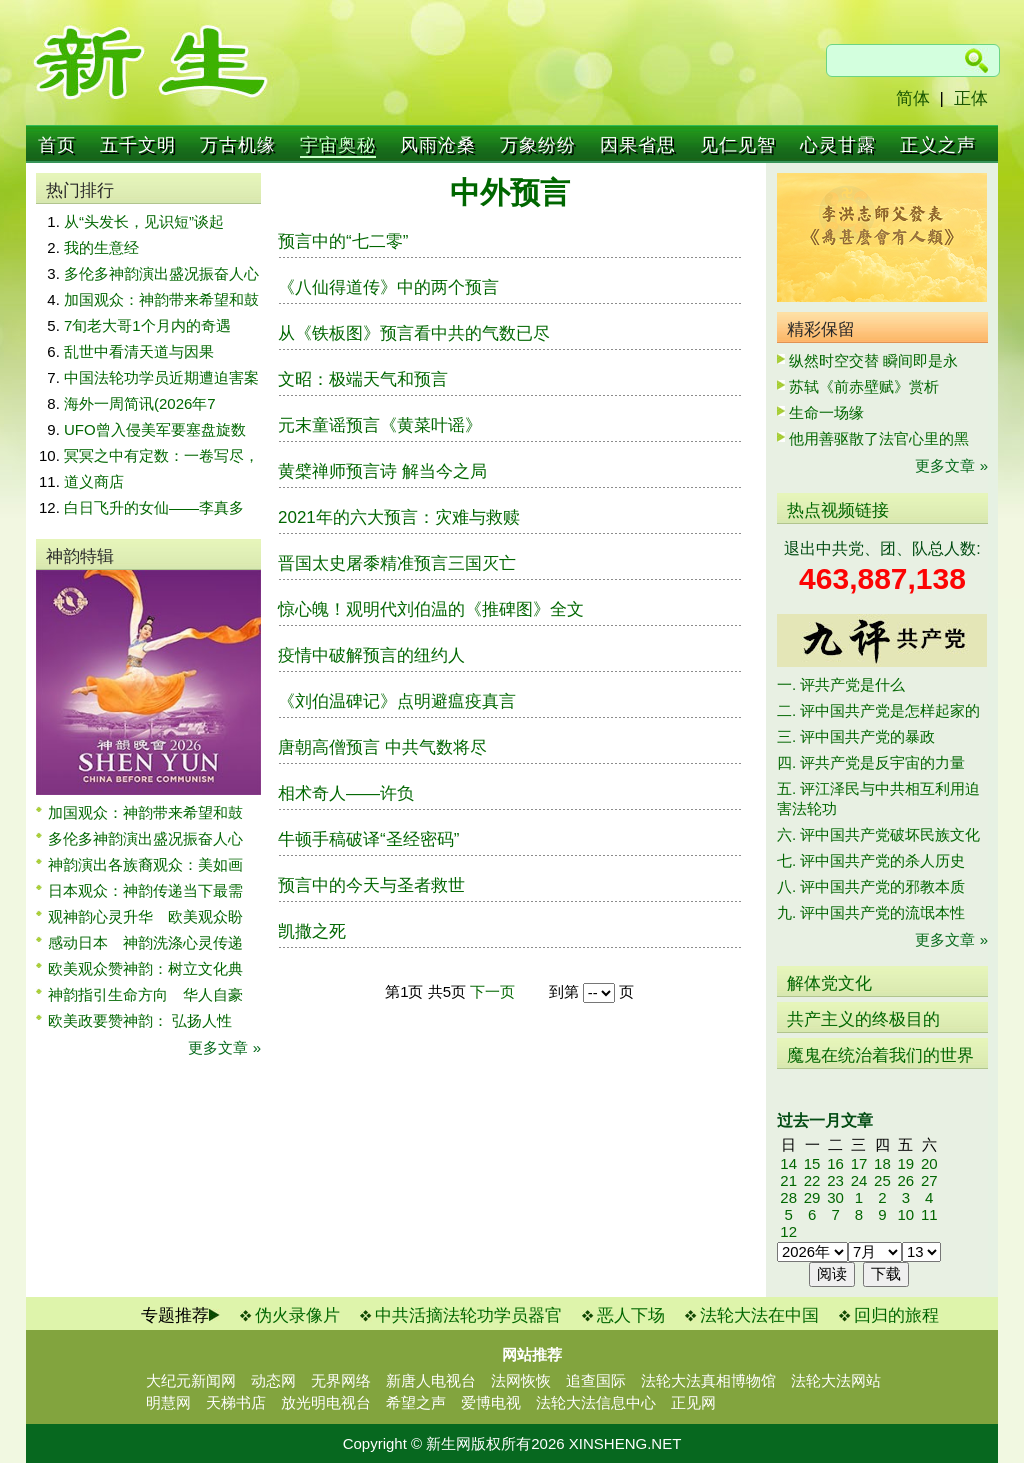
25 (882, 1180)
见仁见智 (738, 145)
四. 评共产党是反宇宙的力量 (871, 762)
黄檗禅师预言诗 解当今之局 (382, 471)
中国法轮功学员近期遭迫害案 (161, 377)
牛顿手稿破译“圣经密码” (368, 839)
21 (788, 1180)
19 (905, 1163)
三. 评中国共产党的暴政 (856, 736)
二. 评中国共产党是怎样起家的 (878, 710)
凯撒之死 (312, 931)
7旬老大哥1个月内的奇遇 (147, 325)
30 (835, 1197)
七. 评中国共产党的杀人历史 (871, 860)
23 (835, 1180)
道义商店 (94, 481)
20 (929, 1163)
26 (905, 1180)
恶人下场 (631, 1315)
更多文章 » (224, 1047)
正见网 (693, 1402)
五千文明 (138, 145)
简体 (913, 98)
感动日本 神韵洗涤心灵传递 (145, 942)
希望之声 (416, 1402)
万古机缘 (238, 145)
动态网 (273, 1380)
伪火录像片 (297, 1315)
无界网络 (341, 1380)
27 (929, 1180)
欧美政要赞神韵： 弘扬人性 (140, 1020)
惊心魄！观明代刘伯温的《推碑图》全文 (431, 609)
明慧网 (168, 1402)
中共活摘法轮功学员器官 (468, 1315)
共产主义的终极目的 (863, 1019)
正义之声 (938, 145)
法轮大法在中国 (759, 1315)
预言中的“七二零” (343, 241)
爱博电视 (491, 1402)
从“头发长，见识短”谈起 (144, 221)
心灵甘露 (838, 145)
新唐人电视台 (431, 1380)
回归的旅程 (896, 1315)
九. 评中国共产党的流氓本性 (871, 912)
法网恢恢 (521, 1380)
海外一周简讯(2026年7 (140, 403)
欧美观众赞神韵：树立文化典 (145, 968)
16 (835, 1163)
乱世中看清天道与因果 (139, 351)
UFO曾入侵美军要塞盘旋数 (155, 429)
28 (788, 1197)
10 (905, 1214)
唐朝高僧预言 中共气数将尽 (382, 747)
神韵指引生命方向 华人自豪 (145, 994)
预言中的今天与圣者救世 (371, 885)
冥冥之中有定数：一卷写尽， (161, 455)
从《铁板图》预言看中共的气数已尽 (414, 333)
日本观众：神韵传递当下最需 (145, 890)
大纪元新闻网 (191, 1380)
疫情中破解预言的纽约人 (371, 655)
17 (859, 1163)
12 (788, 1231)
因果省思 (638, 145)
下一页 (492, 991)
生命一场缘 (826, 412)
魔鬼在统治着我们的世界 (880, 1055)
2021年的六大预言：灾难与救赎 (399, 517)
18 (882, 1163)
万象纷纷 (538, 145)
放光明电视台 (326, 1402)
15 (812, 1163)
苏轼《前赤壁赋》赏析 (864, 386)
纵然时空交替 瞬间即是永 (873, 360)
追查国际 (596, 1380)
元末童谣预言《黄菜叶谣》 (380, 425)
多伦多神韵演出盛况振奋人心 (161, 273)
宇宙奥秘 (338, 145)
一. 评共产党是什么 (841, 684)
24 (859, 1180)
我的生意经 (101, 247)
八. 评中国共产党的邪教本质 (871, 886)
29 (812, 1197)
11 (929, 1214)
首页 (57, 145)
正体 (971, 98)
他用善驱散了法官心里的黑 (879, 438)
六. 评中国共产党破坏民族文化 (878, 834)
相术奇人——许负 (346, 793)
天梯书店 (236, 1402)
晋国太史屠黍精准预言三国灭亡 (397, 563)
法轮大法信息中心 (596, 1402)
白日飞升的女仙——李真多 (154, 507)
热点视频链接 (838, 510)
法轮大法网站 (836, 1380)
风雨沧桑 (438, 145)
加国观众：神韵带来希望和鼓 (161, 299)
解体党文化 (829, 983)
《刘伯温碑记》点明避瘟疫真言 (397, 701)
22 (812, 1180)
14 (788, 1163)
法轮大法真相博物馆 (708, 1380)
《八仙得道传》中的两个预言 (388, 287)
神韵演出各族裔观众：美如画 (145, 864)
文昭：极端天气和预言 (363, 379)
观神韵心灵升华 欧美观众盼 (145, 916)
